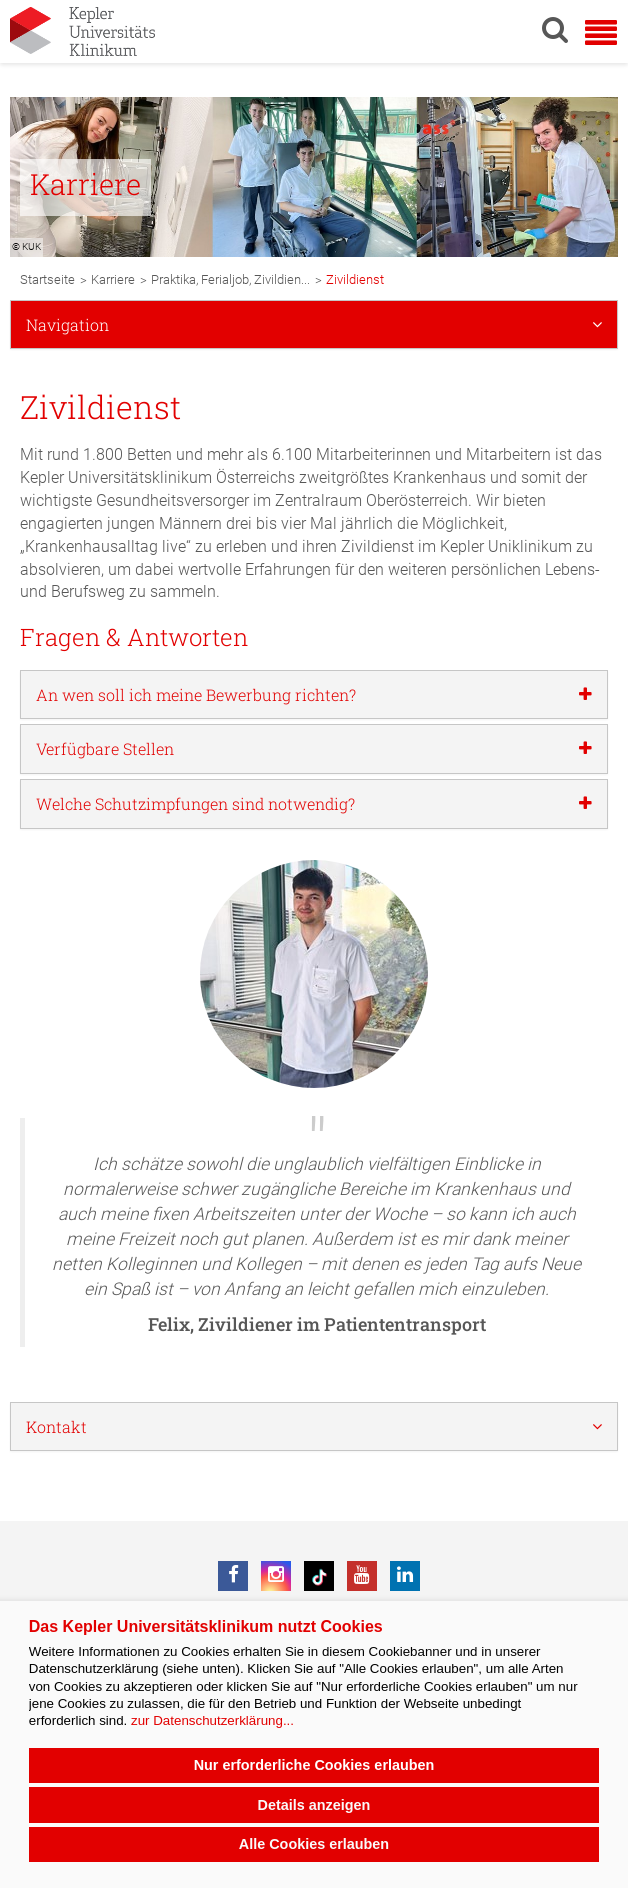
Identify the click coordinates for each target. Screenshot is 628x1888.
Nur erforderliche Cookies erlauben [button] (314, 1765)
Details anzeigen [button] (314, 1805)
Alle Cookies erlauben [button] (314, 1844)
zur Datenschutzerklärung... (212, 1720)
